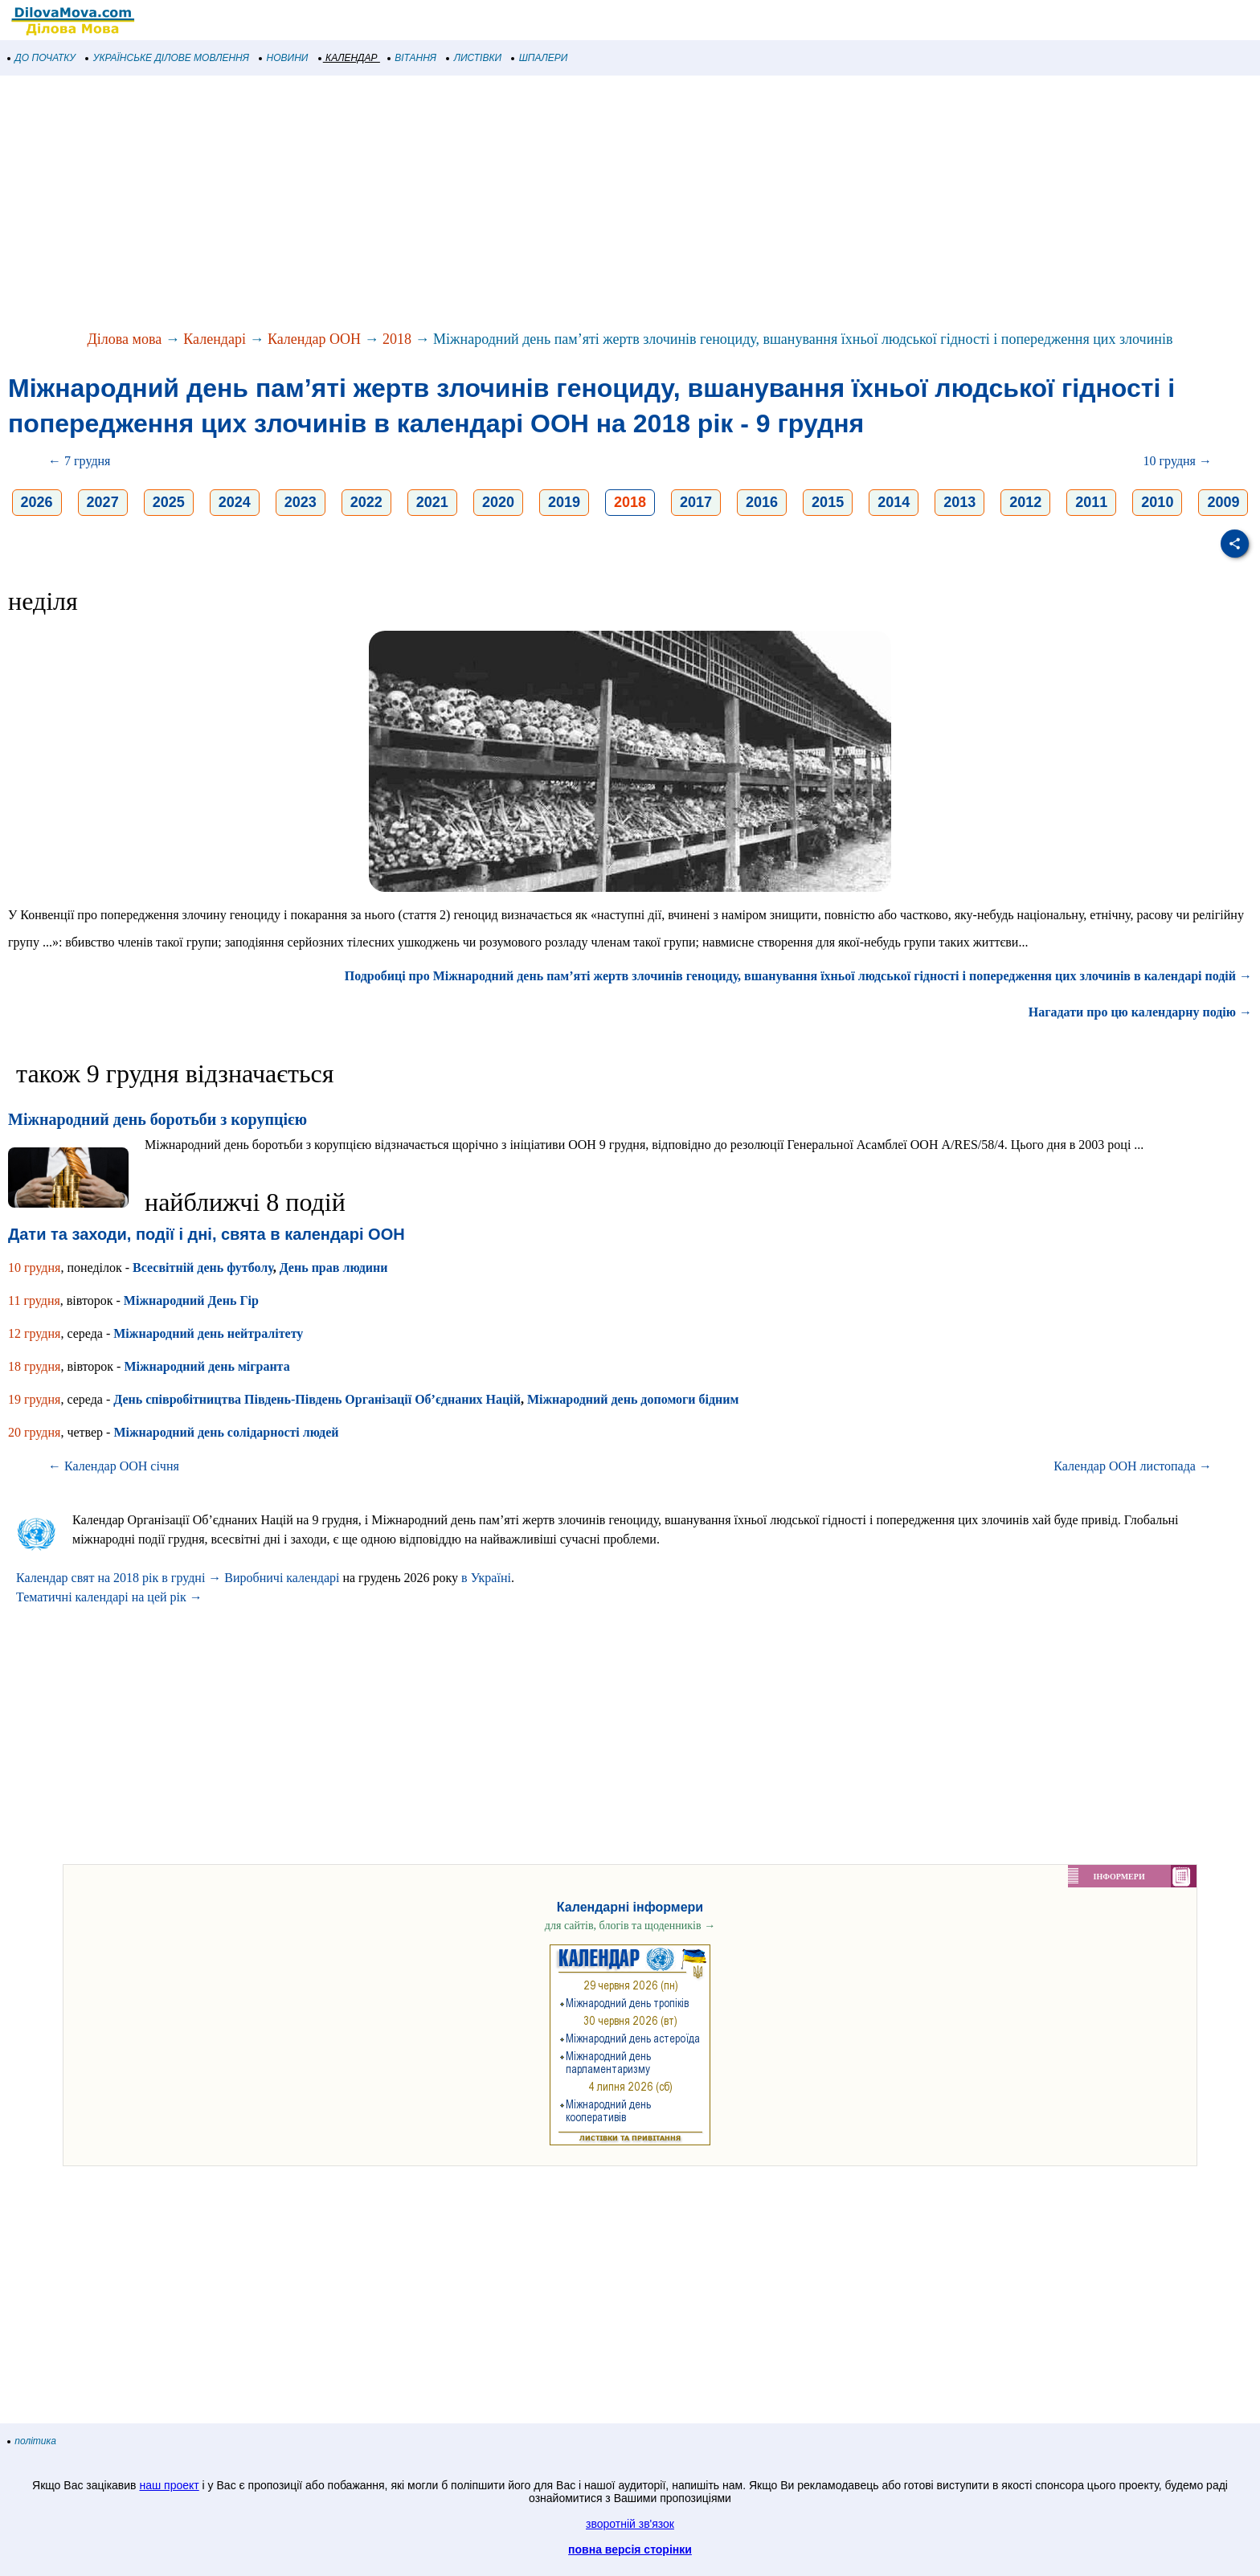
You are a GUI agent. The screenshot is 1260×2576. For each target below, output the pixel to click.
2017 (696, 502)
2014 (894, 502)
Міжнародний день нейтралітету (208, 1333)
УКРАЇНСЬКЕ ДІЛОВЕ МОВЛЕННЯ (168, 57)
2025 (169, 502)
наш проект (168, 2485)
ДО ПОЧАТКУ (42, 57)
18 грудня (34, 1366)
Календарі (214, 339)
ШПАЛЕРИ (539, 57)
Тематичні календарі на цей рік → (109, 1597)
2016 (762, 502)
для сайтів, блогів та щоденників (630, 1926)
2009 (1223, 502)
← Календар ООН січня (113, 1466)
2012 (1025, 502)
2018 (396, 339)
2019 (564, 502)
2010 (1157, 502)
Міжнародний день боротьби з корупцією (157, 1119)
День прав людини (334, 1267)
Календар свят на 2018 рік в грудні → (118, 1577)
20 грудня (34, 1432)
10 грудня (34, 1267)
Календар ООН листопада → (1132, 1466)
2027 (103, 502)
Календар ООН (314, 339)
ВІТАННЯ (412, 57)
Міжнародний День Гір (191, 1300)
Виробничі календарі (281, 1577)
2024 (235, 502)
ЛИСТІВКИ (474, 57)
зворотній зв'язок (630, 2523)
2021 (432, 502)
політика (32, 2441)
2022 (366, 502)
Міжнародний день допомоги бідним (632, 1399)
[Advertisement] (482, 204)
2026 (37, 502)
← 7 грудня (79, 461)
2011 (1091, 502)
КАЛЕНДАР (348, 57)
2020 (498, 502)
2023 (300, 502)
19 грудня (34, 1399)
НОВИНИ (284, 57)
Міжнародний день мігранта (206, 1366)
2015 (828, 502)
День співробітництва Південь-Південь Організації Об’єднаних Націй (317, 1399)
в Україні (486, 1577)
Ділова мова (125, 339)
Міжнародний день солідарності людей (225, 1432)
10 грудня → (1177, 461)
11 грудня (34, 1300)
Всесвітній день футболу (203, 1267)
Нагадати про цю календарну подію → (1140, 1012)
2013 (959, 502)
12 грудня (34, 1333)
